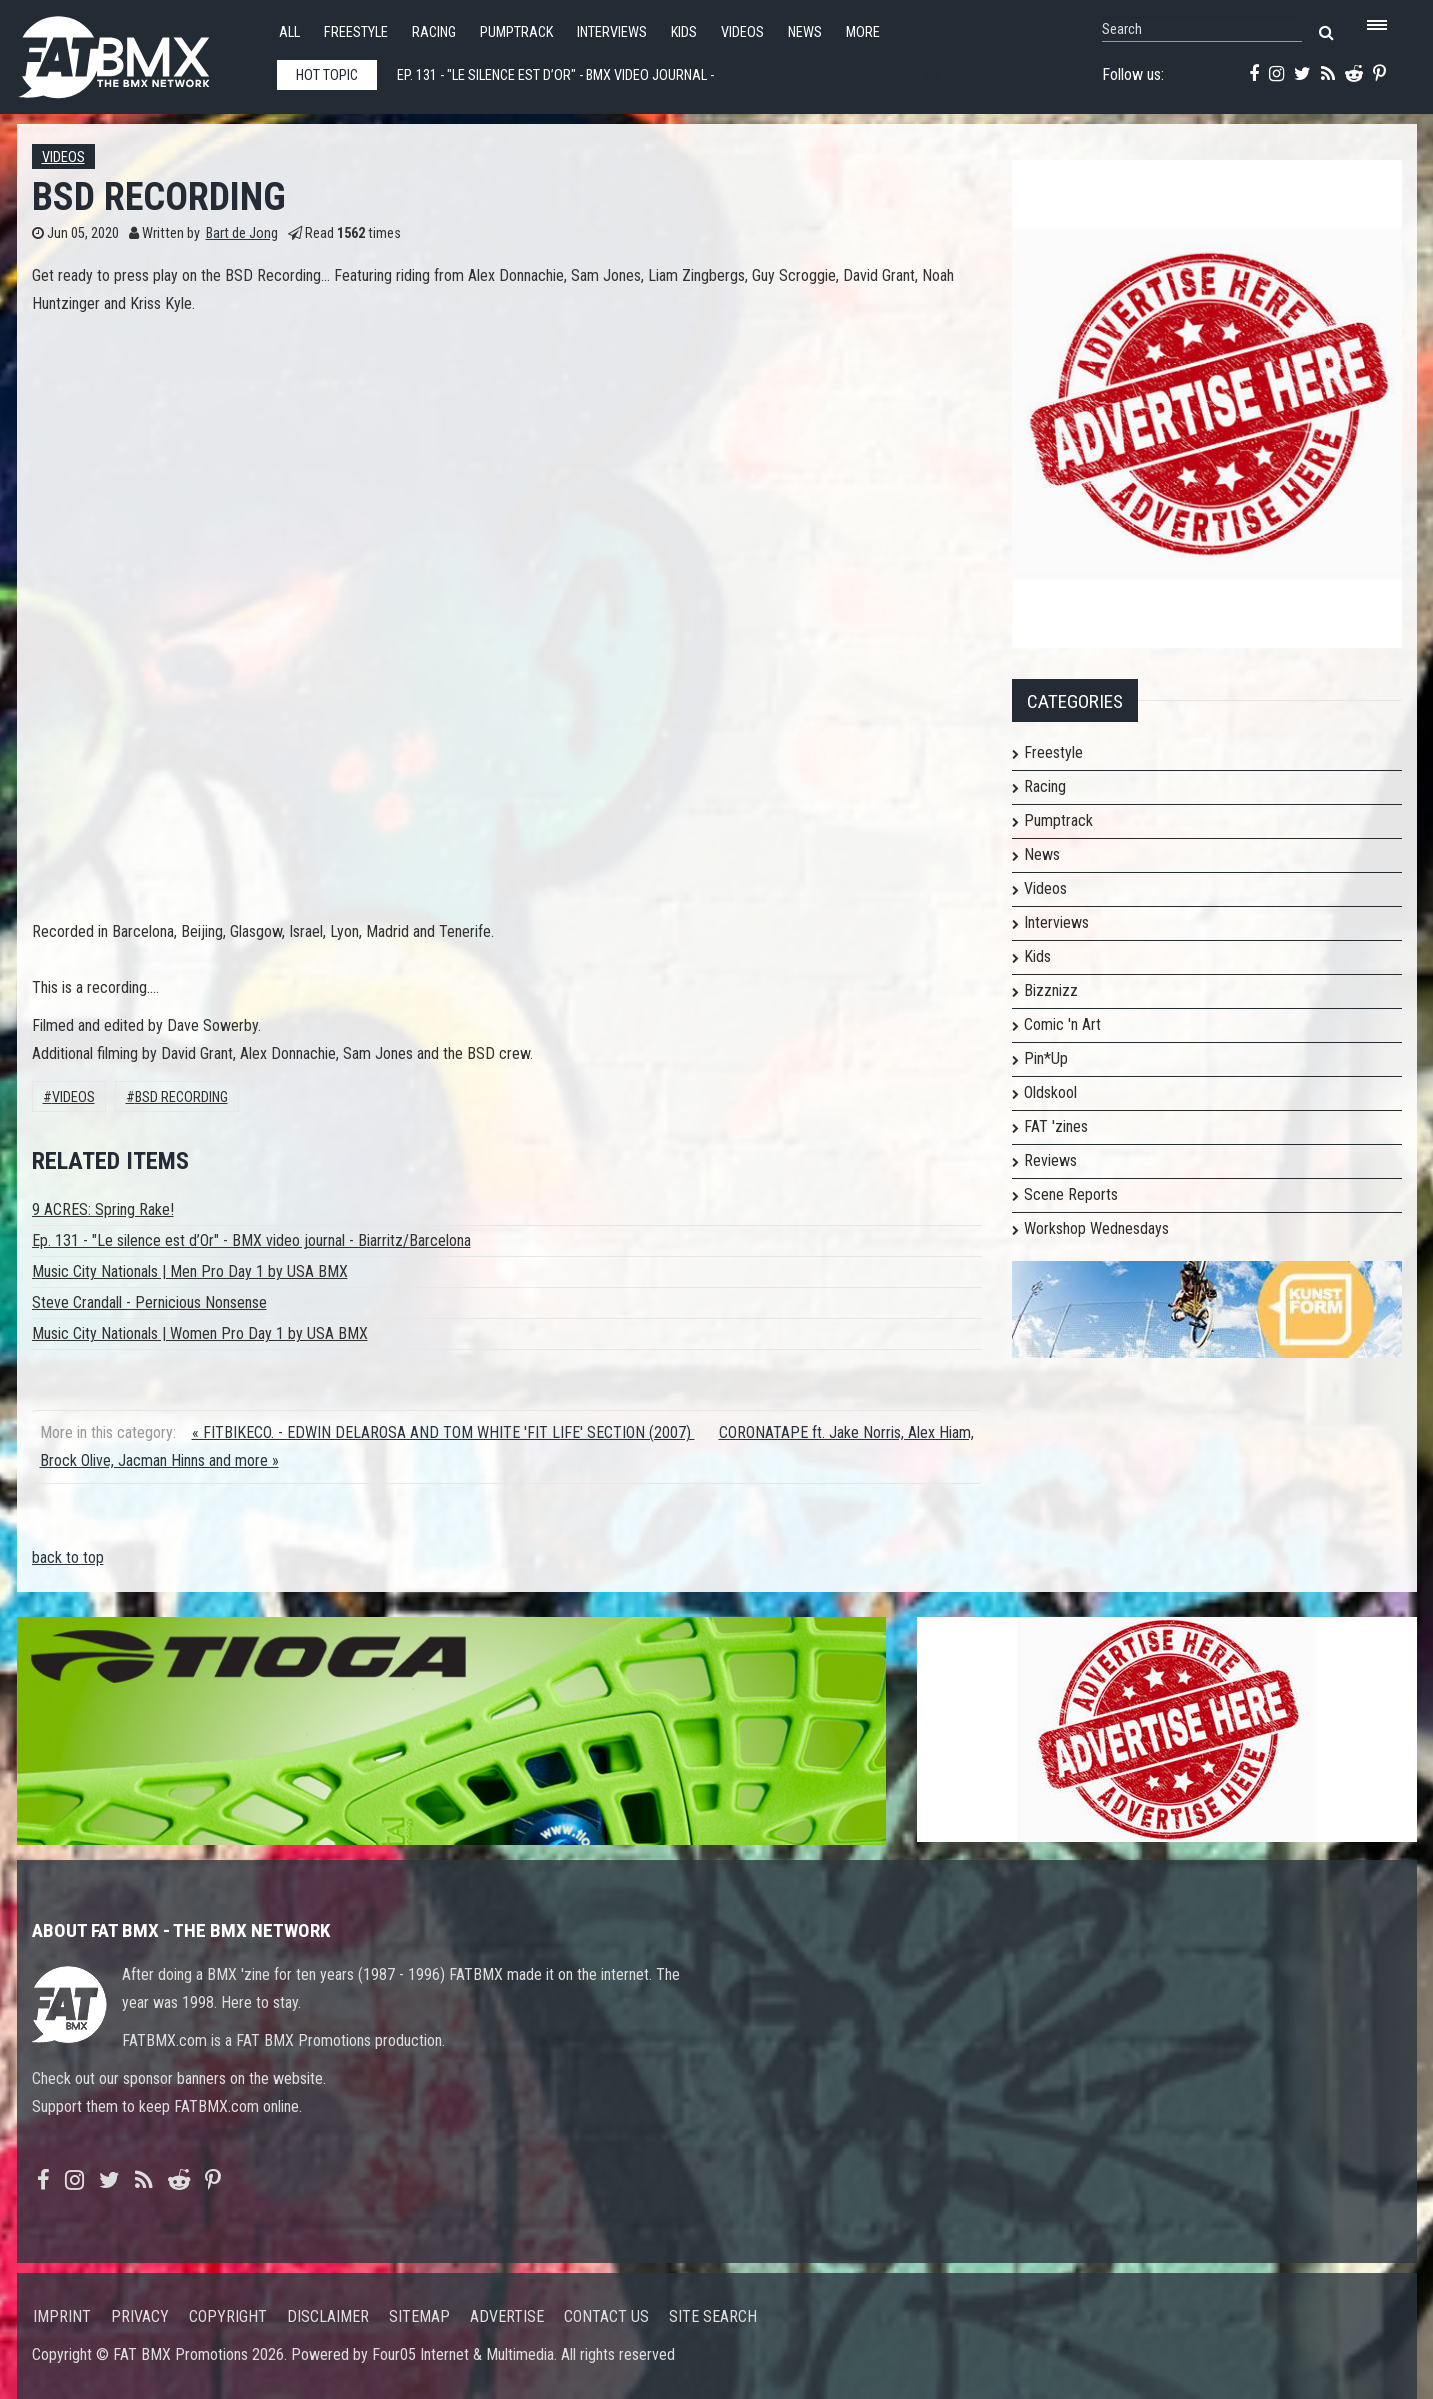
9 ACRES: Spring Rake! (103, 1209)
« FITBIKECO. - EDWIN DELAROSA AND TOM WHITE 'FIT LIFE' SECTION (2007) (443, 1432)
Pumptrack (516, 32)
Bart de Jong (242, 233)
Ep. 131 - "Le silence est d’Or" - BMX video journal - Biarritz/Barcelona (251, 1240)
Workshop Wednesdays (1096, 1228)
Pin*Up (1046, 1058)
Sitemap (419, 2316)
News (805, 32)
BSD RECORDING (181, 1097)
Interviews (612, 32)
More (863, 32)
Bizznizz (1051, 990)
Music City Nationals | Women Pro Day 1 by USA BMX (200, 1333)
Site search (713, 2316)
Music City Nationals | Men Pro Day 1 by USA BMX (190, 1271)
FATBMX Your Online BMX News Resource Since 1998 (137, 51)
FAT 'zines (1056, 1126)
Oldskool (1050, 1092)
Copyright (228, 2316)
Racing (434, 32)
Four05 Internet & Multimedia (463, 2354)
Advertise (507, 2316)
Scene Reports (1071, 1194)
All (289, 32)
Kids (684, 32)
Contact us (606, 2316)
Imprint (62, 2316)
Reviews (1050, 1160)
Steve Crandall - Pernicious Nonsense (149, 1302)
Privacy (140, 2316)
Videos (742, 32)
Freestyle (356, 32)
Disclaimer (328, 2316)
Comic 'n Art (1062, 1024)
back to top (68, 1557)
